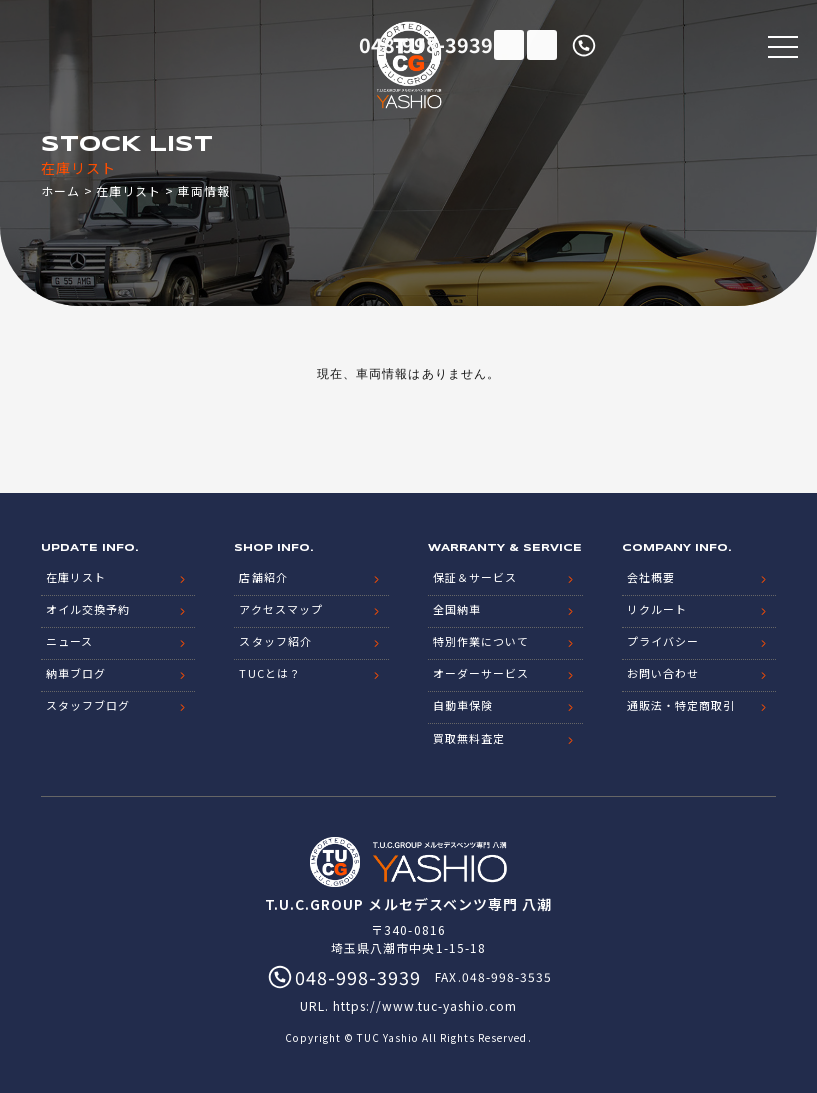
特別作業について (481, 640)
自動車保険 (463, 704)
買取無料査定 (469, 736)
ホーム (60, 190)
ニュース (69, 640)
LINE (542, 45)
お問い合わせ (663, 672)
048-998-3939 (669, 44)
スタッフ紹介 (275, 640)
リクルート (657, 608)
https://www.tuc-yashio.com (425, 1003)
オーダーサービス (481, 672)
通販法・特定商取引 (681, 704)
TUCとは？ (269, 672)
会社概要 (651, 576)
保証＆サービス (475, 576)
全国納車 (457, 608)
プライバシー (663, 640)
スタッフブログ (88, 704)
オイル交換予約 (88, 608)
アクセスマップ (280, 608)
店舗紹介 (263, 576)
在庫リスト (509, 45)
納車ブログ (76, 672)
